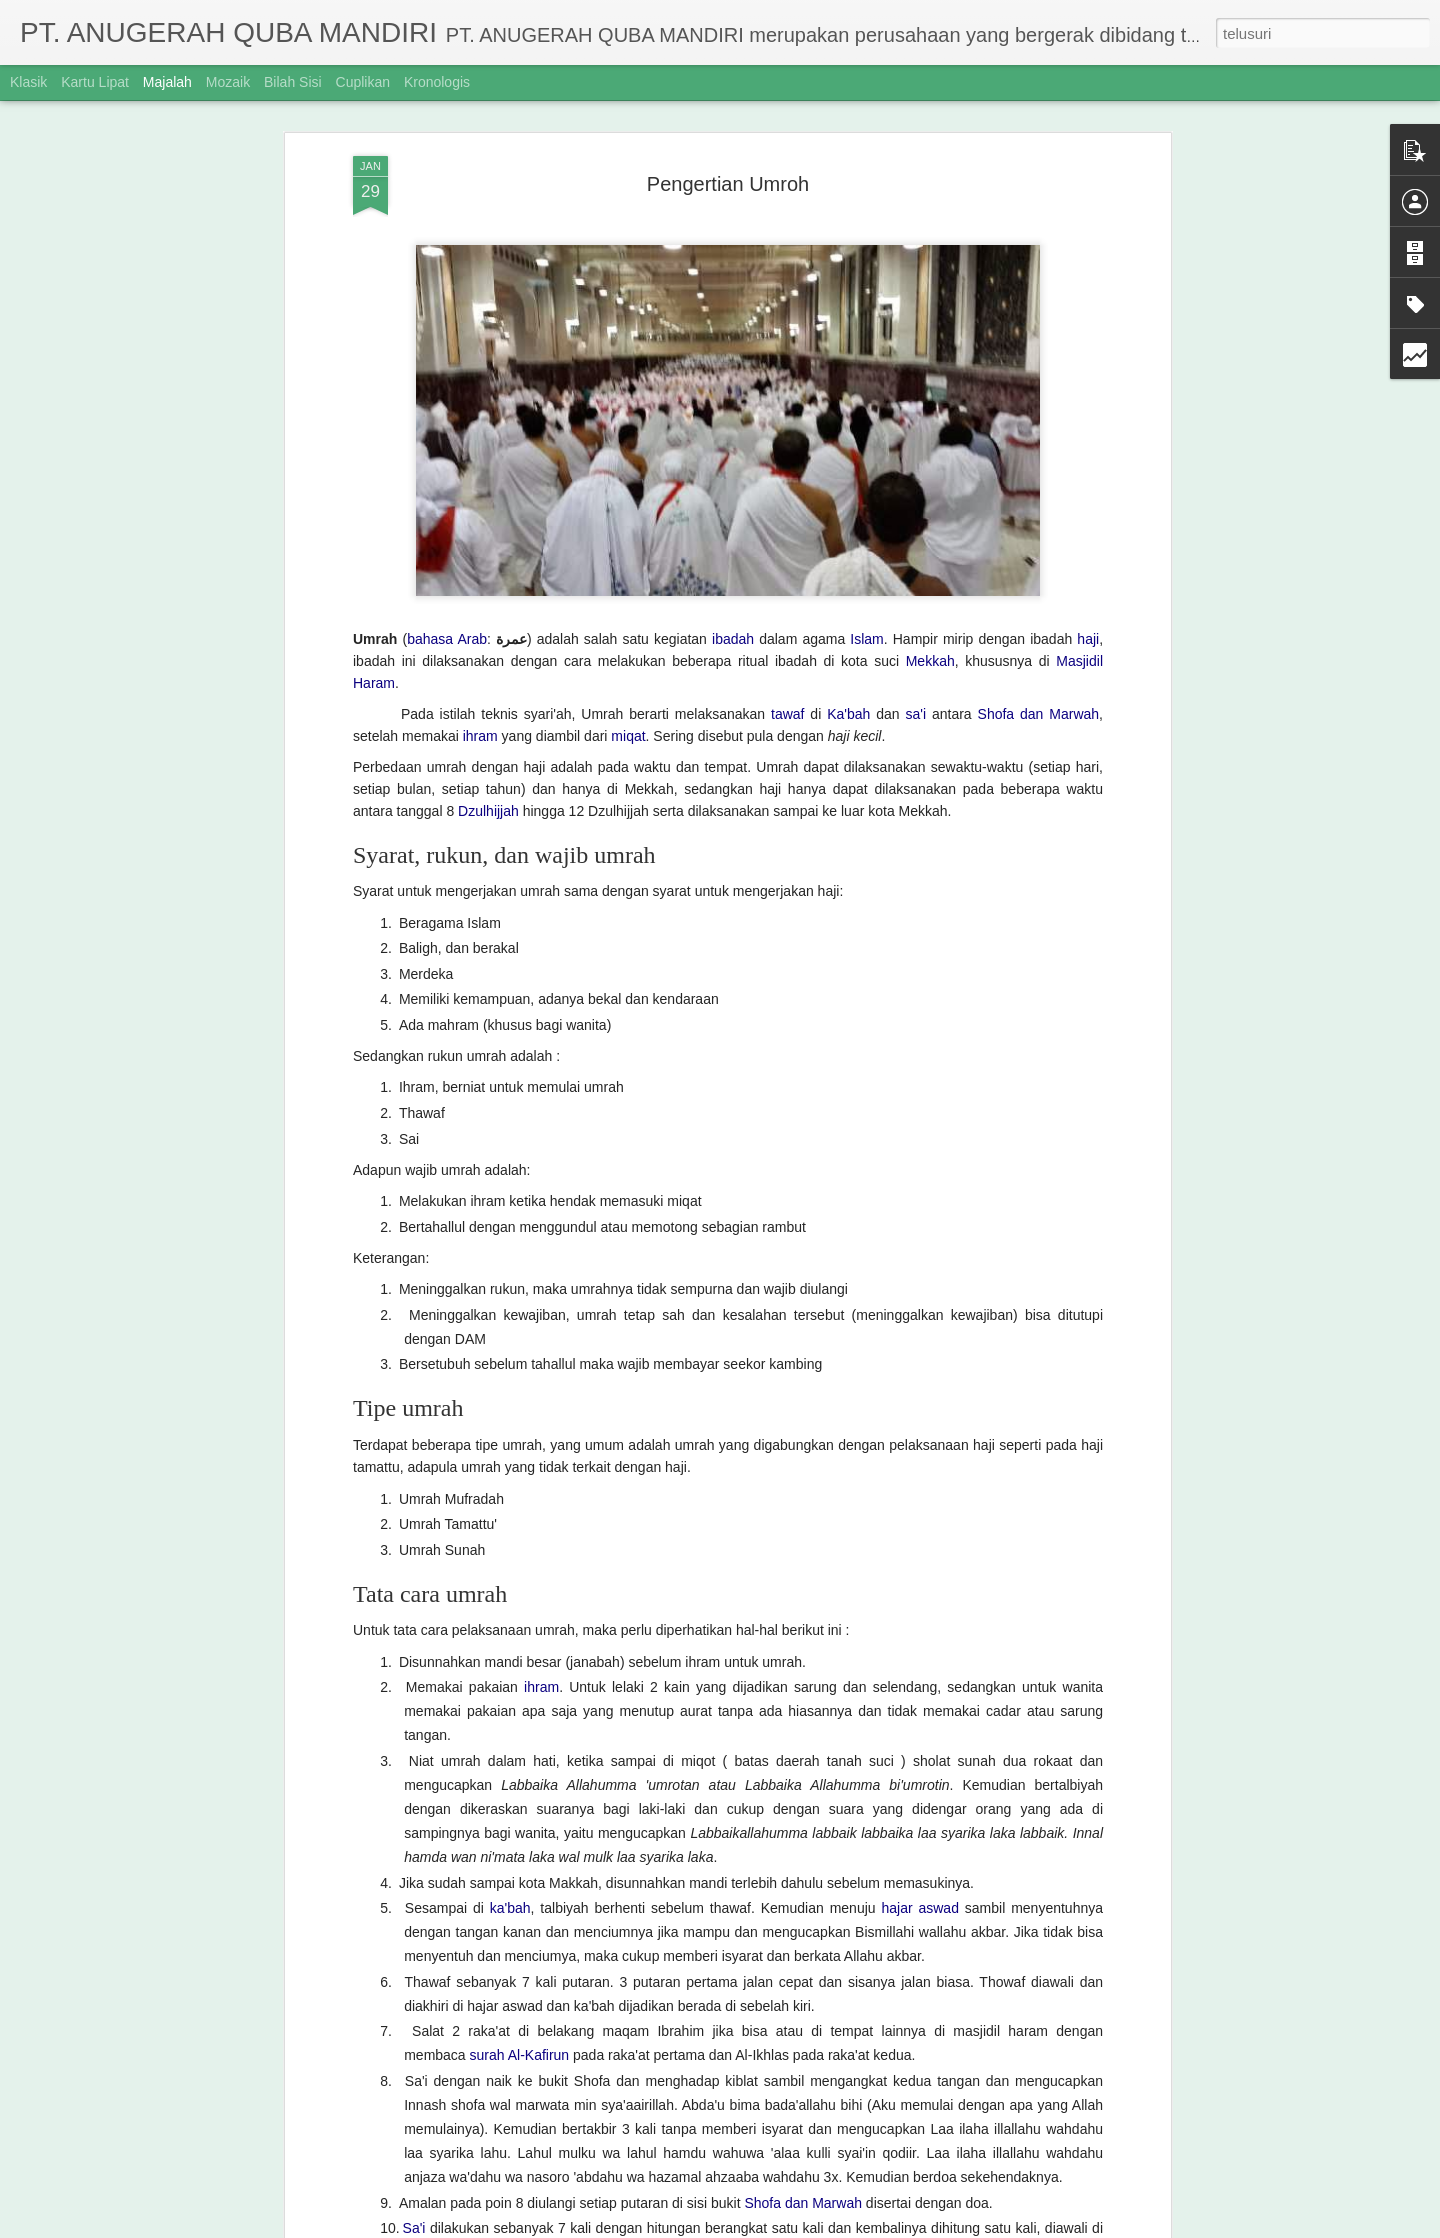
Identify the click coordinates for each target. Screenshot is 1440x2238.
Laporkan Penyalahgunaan (914, 2227)
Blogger (822, 2227)
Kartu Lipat (95, 82)
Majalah (167, 82)
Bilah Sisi (293, 82)
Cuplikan (363, 82)
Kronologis (437, 82)
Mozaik (228, 82)
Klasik (28, 82)
